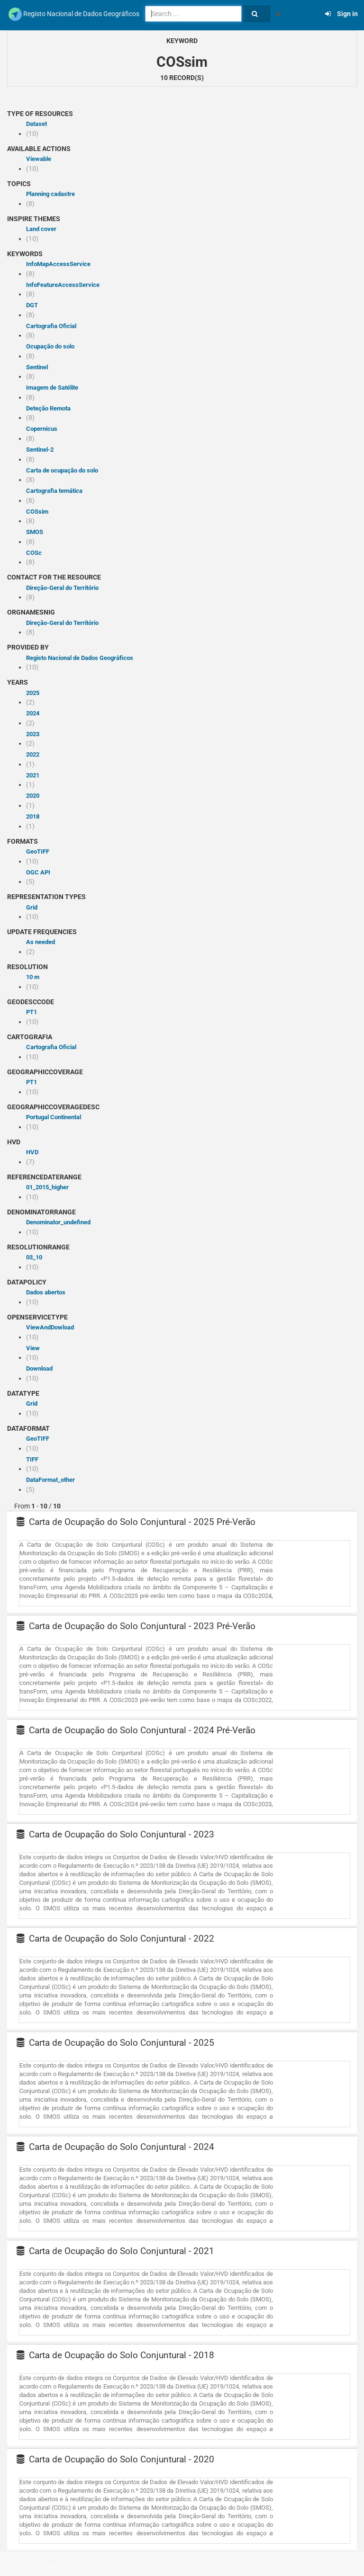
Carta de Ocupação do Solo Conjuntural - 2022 (115, 1938)
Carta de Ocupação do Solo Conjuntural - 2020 (115, 2459)
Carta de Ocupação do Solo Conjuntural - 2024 (115, 2147)
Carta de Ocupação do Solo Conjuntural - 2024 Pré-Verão (136, 1730)
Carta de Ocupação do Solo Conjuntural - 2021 (115, 2251)
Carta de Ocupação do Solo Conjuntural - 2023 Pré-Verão (136, 1626)
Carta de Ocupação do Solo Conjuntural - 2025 (115, 2043)
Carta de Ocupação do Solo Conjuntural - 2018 (115, 2355)
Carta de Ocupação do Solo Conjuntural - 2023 (115, 1834)
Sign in (341, 14)
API (51, 2562)
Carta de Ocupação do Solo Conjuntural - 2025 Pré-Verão (136, 1522)
